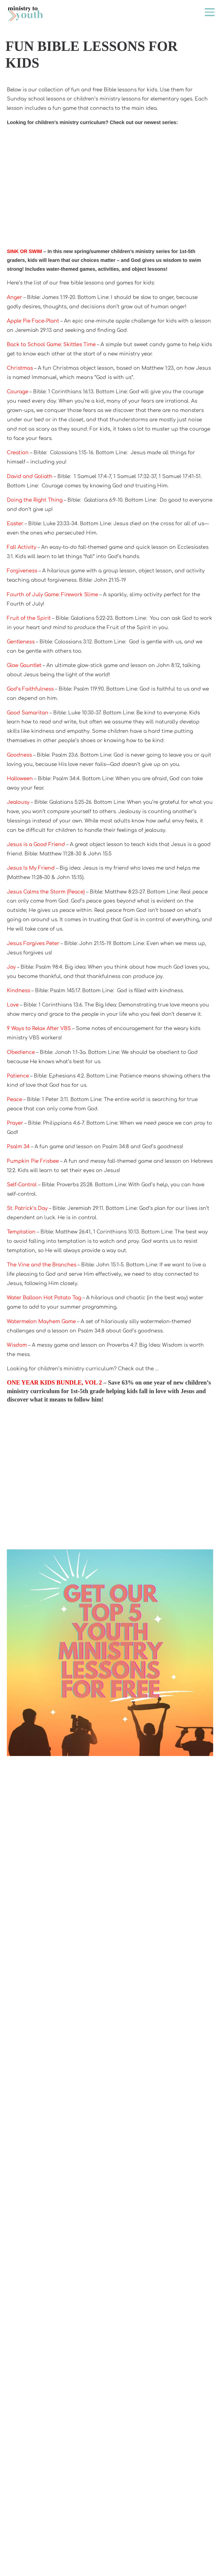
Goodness (19, 755)
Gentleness (21, 642)
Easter (15, 523)
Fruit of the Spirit (29, 618)
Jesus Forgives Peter (33, 943)
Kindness (18, 990)
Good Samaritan (27, 713)
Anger (14, 297)
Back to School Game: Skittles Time (51, 344)
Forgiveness (22, 571)
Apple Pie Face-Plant (33, 321)
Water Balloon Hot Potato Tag (44, 1298)
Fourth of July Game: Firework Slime (52, 594)
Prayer (15, 1123)
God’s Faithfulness (30, 689)
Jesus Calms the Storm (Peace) (46, 892)
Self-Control (22, 1185)
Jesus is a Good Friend (36, 844)
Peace (14, 1099)
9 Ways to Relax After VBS (39, 1028)
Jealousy (18, 802)
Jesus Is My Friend (31, 868)
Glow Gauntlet (24, 665)
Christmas (20, 368)
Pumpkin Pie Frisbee (33, 1161)
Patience (18, 1076)
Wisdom (17, 1345)
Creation (18, 452)
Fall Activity (21, 547)
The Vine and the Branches (41, 1265)
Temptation (21, 1232)
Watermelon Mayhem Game (41, 1321)
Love (13, 1005)
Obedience (21, 1052)
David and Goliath (29, 476)
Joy (11, 967)
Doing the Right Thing (35, 500)
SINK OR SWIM (24, 251)
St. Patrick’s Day (27, 1208)
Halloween (20, 778)
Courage (17, 392)
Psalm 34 (18, 1146)
